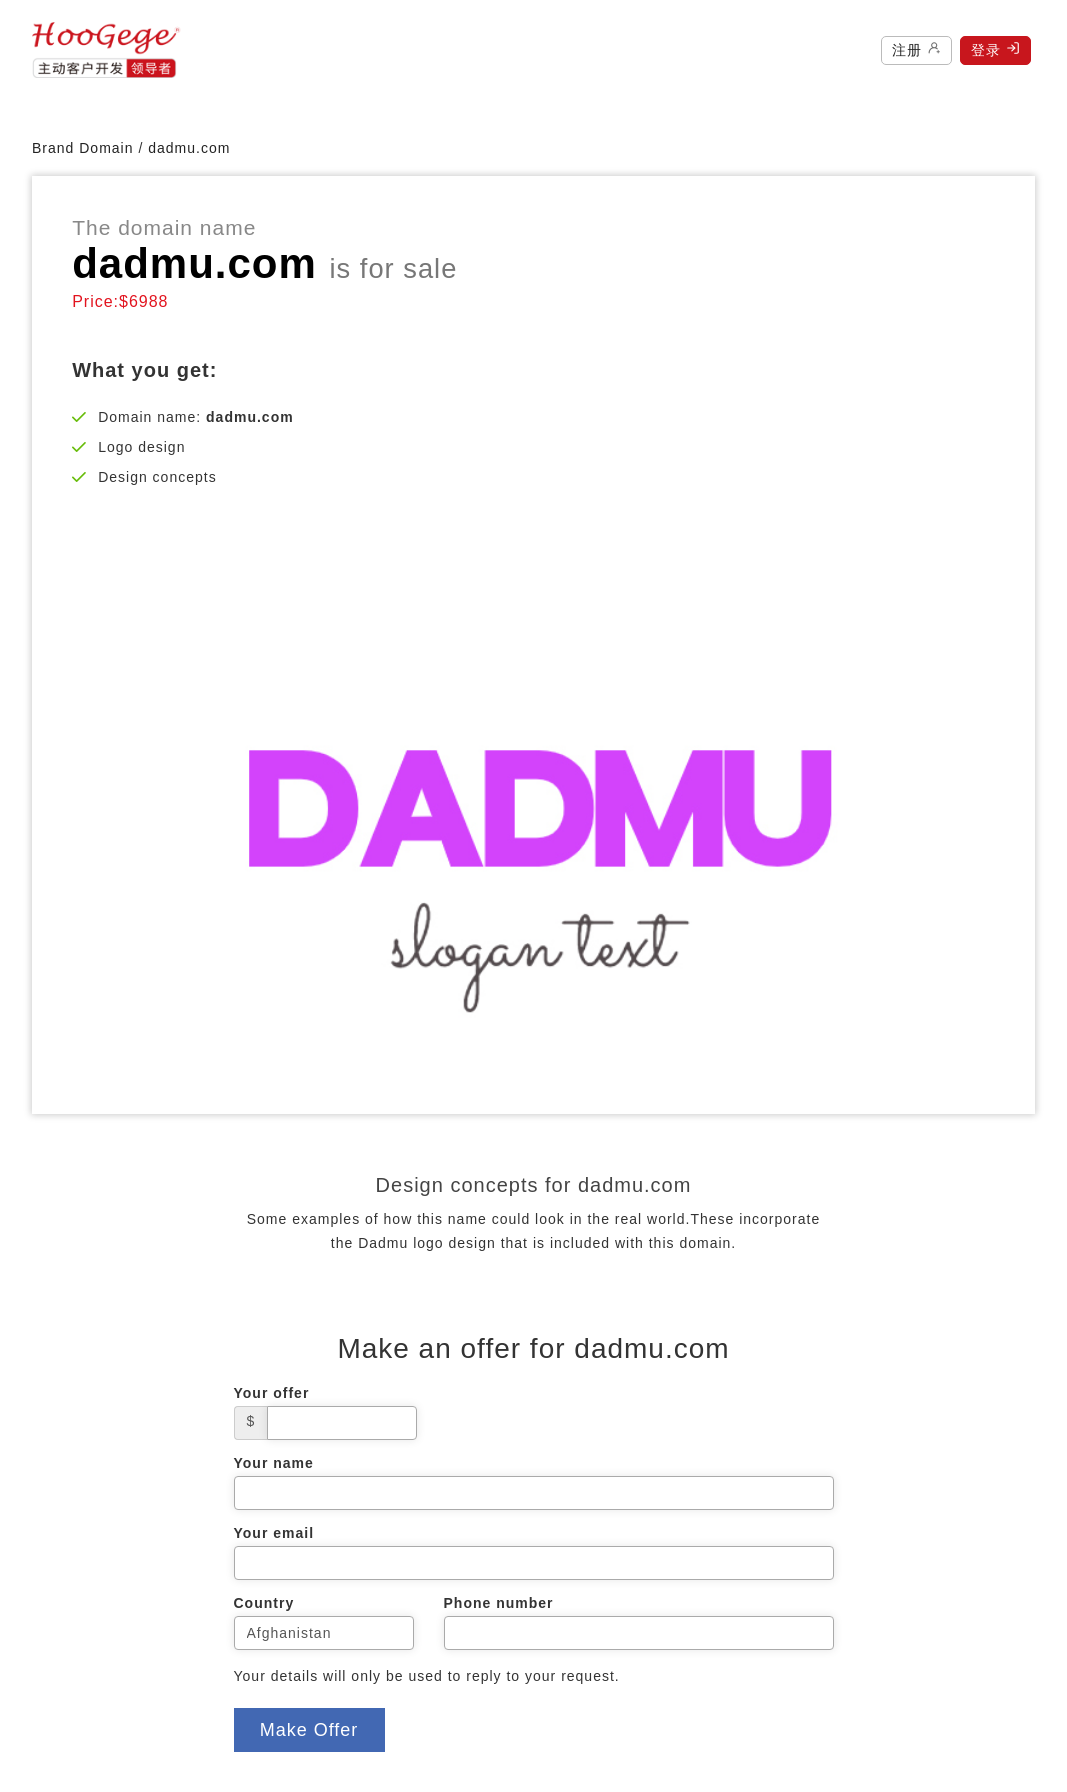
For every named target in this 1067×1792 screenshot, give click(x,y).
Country (264, 1603)
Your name (274, 1463)
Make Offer (309, 1730)
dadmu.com (189, 148)
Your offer (272, 1393)
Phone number (499, 1603)
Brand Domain (83, 148)
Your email (274, 1533)
